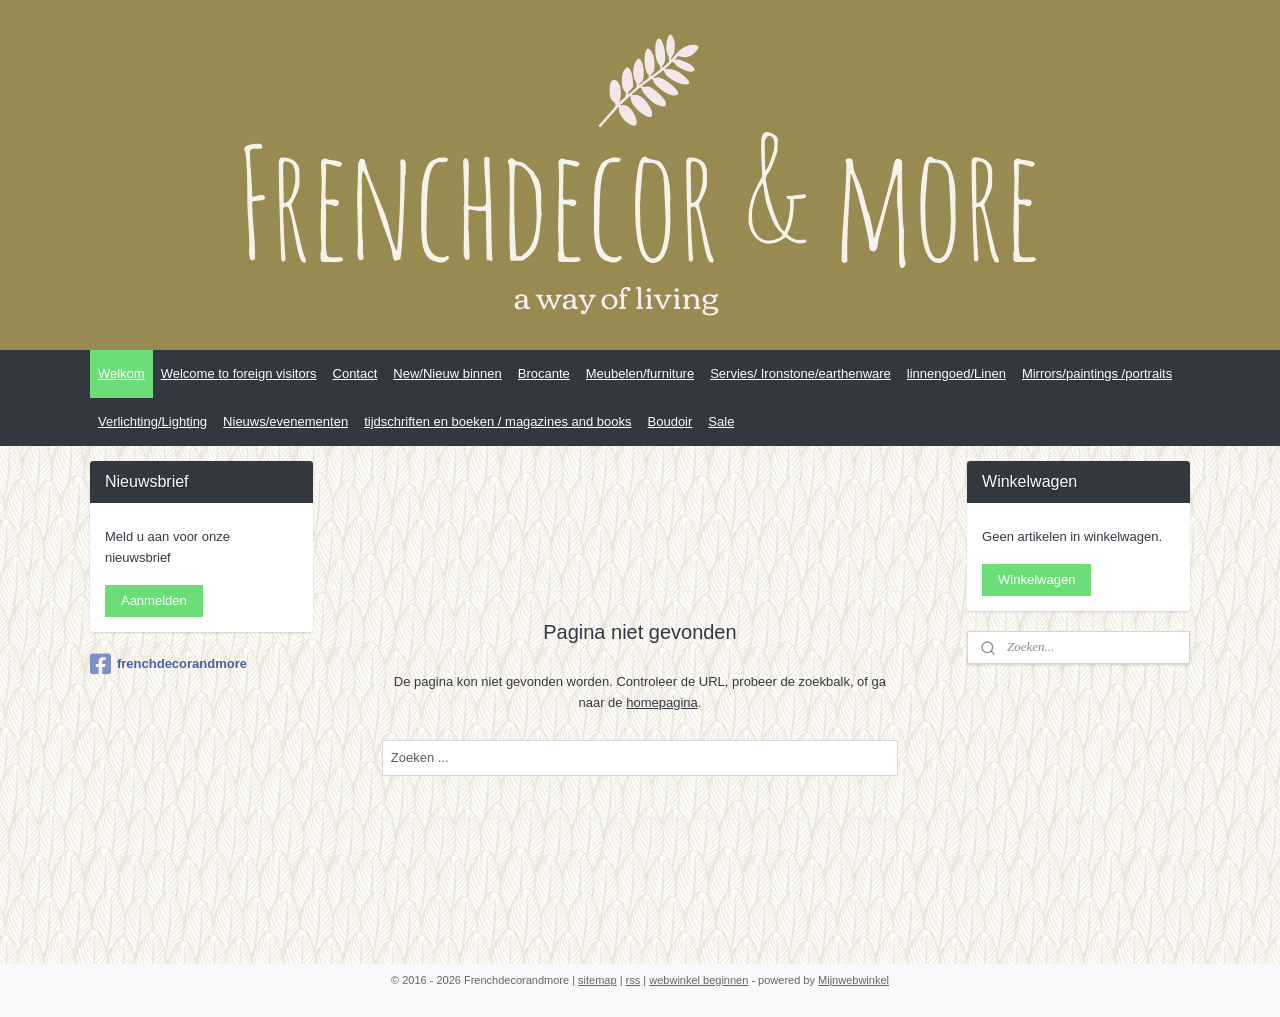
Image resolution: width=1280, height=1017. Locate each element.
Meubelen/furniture (640, 373)
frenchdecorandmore (168, 664)
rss (633, 980)
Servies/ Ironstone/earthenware (800, 373)
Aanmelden (154, 600)
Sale (721, 421)
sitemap (597, 980)
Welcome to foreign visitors (239, 373)
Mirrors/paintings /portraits (1097, 373)
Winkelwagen (1036, 579)
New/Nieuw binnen (447, 373)
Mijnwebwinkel (853, 980)
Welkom (121, 373)
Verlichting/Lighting (152, 421)
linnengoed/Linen (956, 373)
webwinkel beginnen (698, 980)
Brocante (544, 373)
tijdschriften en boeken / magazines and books (497, 421)
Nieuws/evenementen (285, 421)
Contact (355, 373)
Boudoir (670, 421)
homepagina (662, 702)
